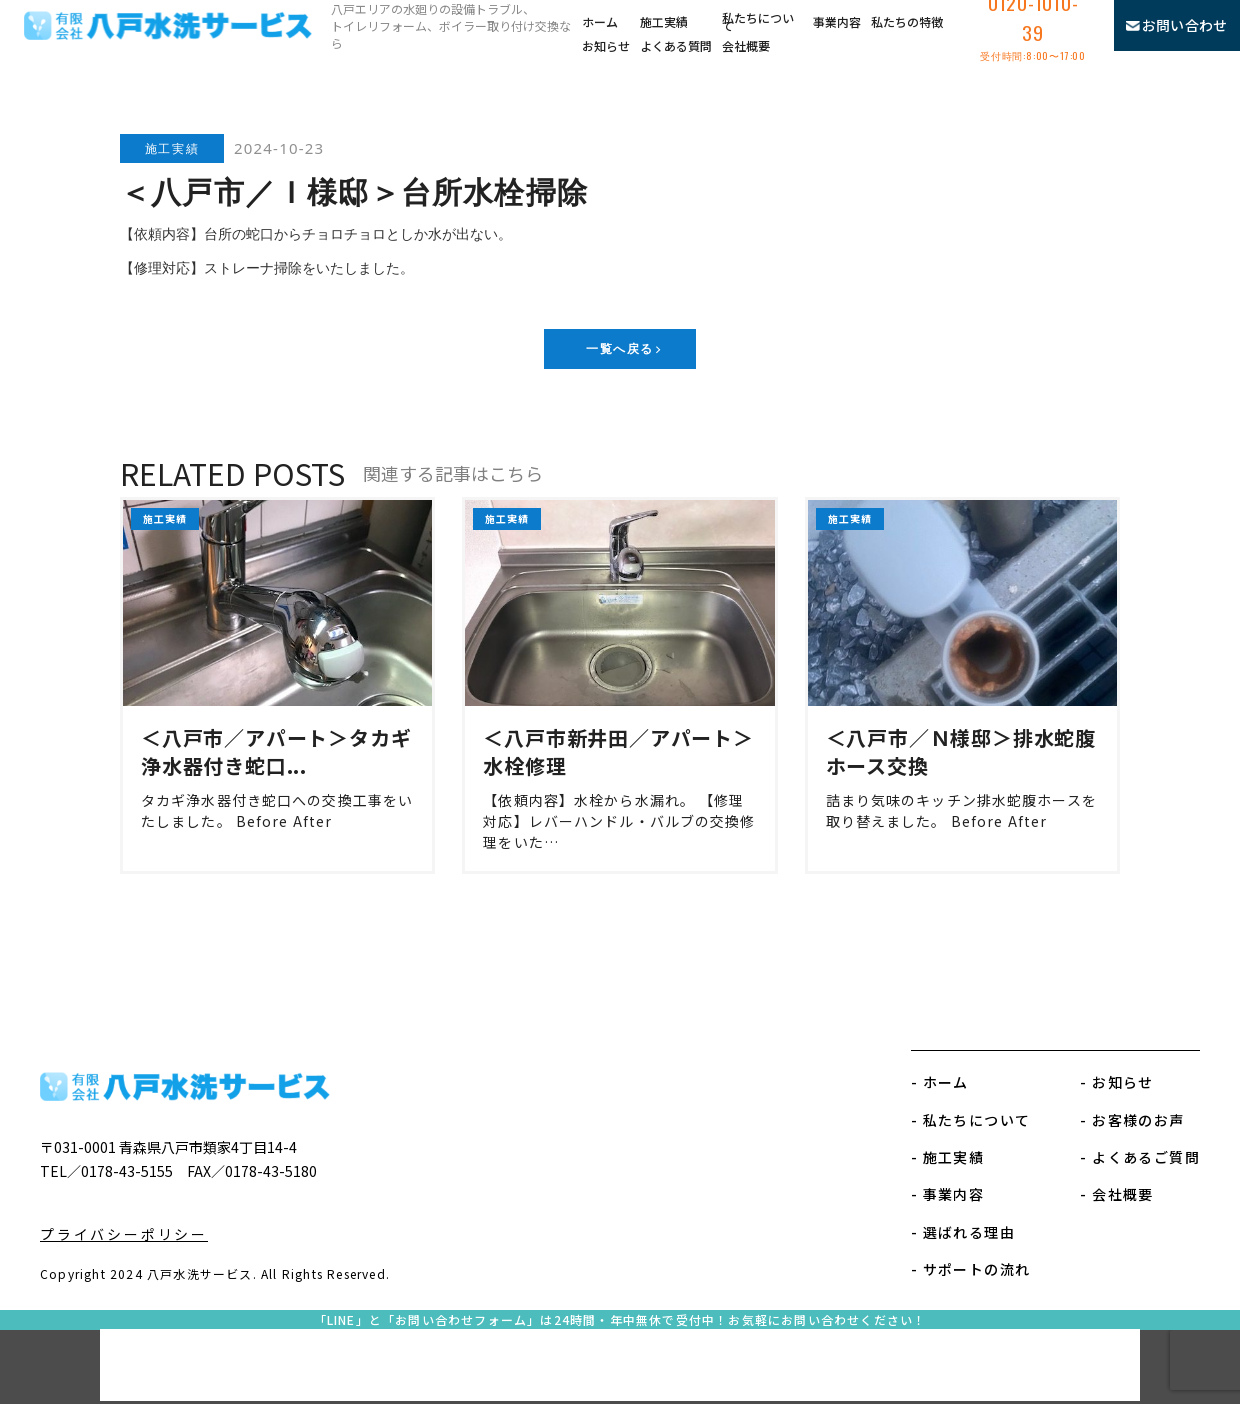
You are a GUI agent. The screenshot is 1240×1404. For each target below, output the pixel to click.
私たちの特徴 (907, 21)
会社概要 (746, 45)
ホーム (600, 21)
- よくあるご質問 (1140, 1157)
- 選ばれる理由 (963, 1232)
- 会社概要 (1116, 1194)
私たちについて (758, 22)
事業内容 (837, 21)
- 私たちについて (971, 1120)
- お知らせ (1116, 1082)
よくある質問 (676, 45)
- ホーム (940, 1082)
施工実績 (664, 21)
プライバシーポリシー (124, 1234)
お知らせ (606, 45)
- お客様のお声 (1132, 1120)
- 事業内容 (947, 1194)
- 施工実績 (947, 1157)
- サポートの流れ (971, 1269)
